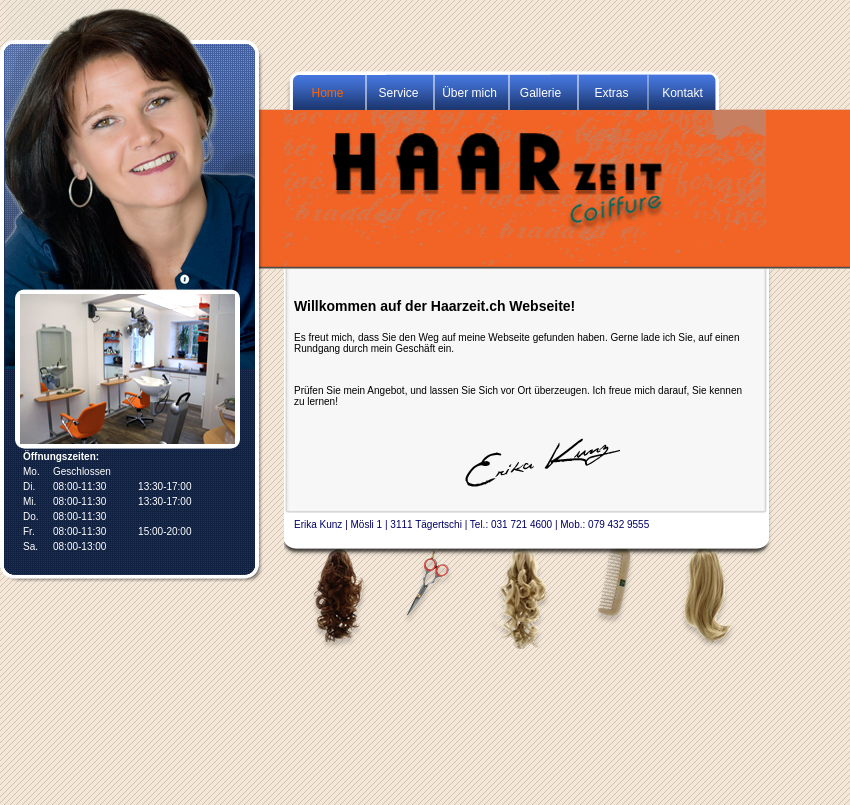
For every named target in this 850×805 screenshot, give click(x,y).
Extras (611, 93)
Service (398, 93)
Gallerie (540, 93)
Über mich (469, 93)
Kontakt (682, 93)
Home (327, 93)
